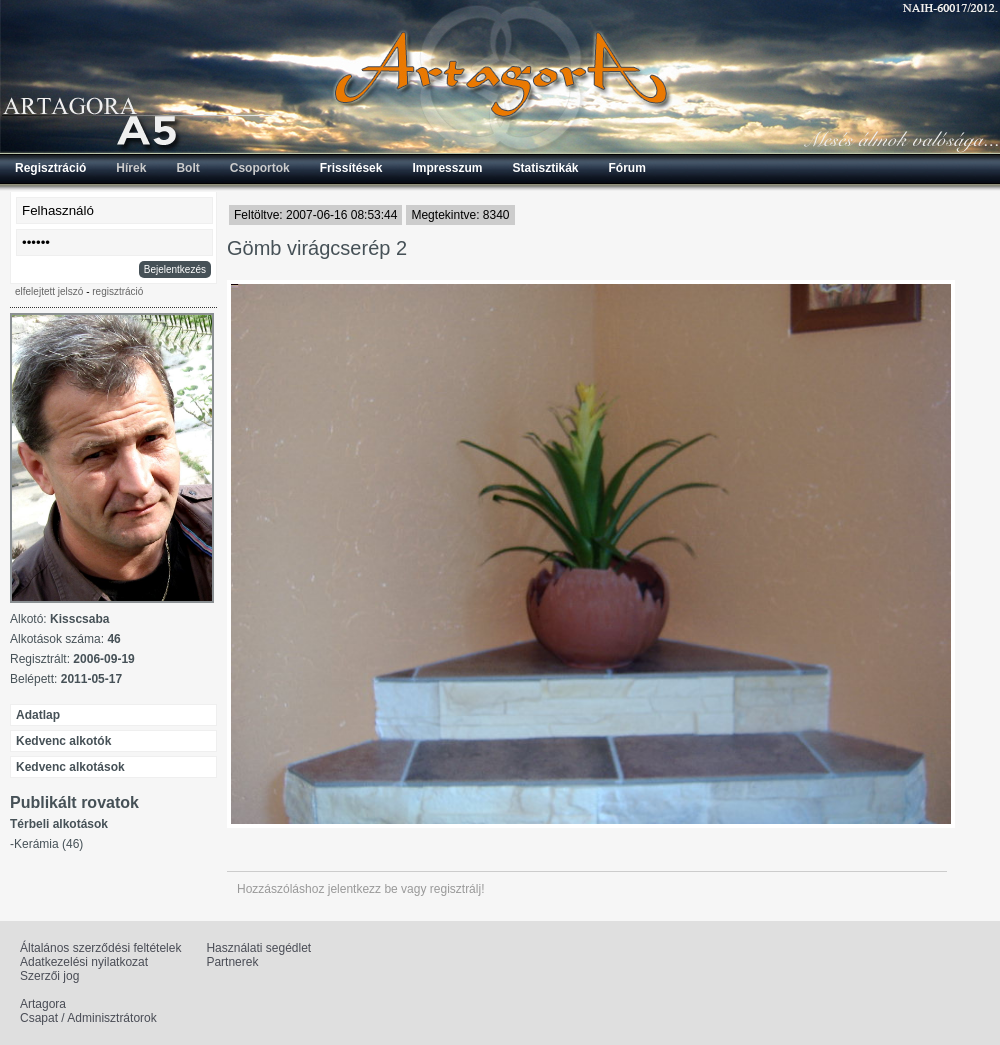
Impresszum (447, 168)
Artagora (43, 1004)
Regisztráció (50, 168)
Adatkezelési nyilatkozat (84, 962)
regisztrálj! (457, 889)
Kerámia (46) (48, 844)
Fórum (627, 168)
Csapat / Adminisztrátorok (88, 1018)
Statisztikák (545, 168)
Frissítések (351, 168)
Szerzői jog (49, 976)
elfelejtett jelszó (49, 291)
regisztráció (117, 291)
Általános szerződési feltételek (100, 948)
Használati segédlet (258, 948)
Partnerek (232, 962)
